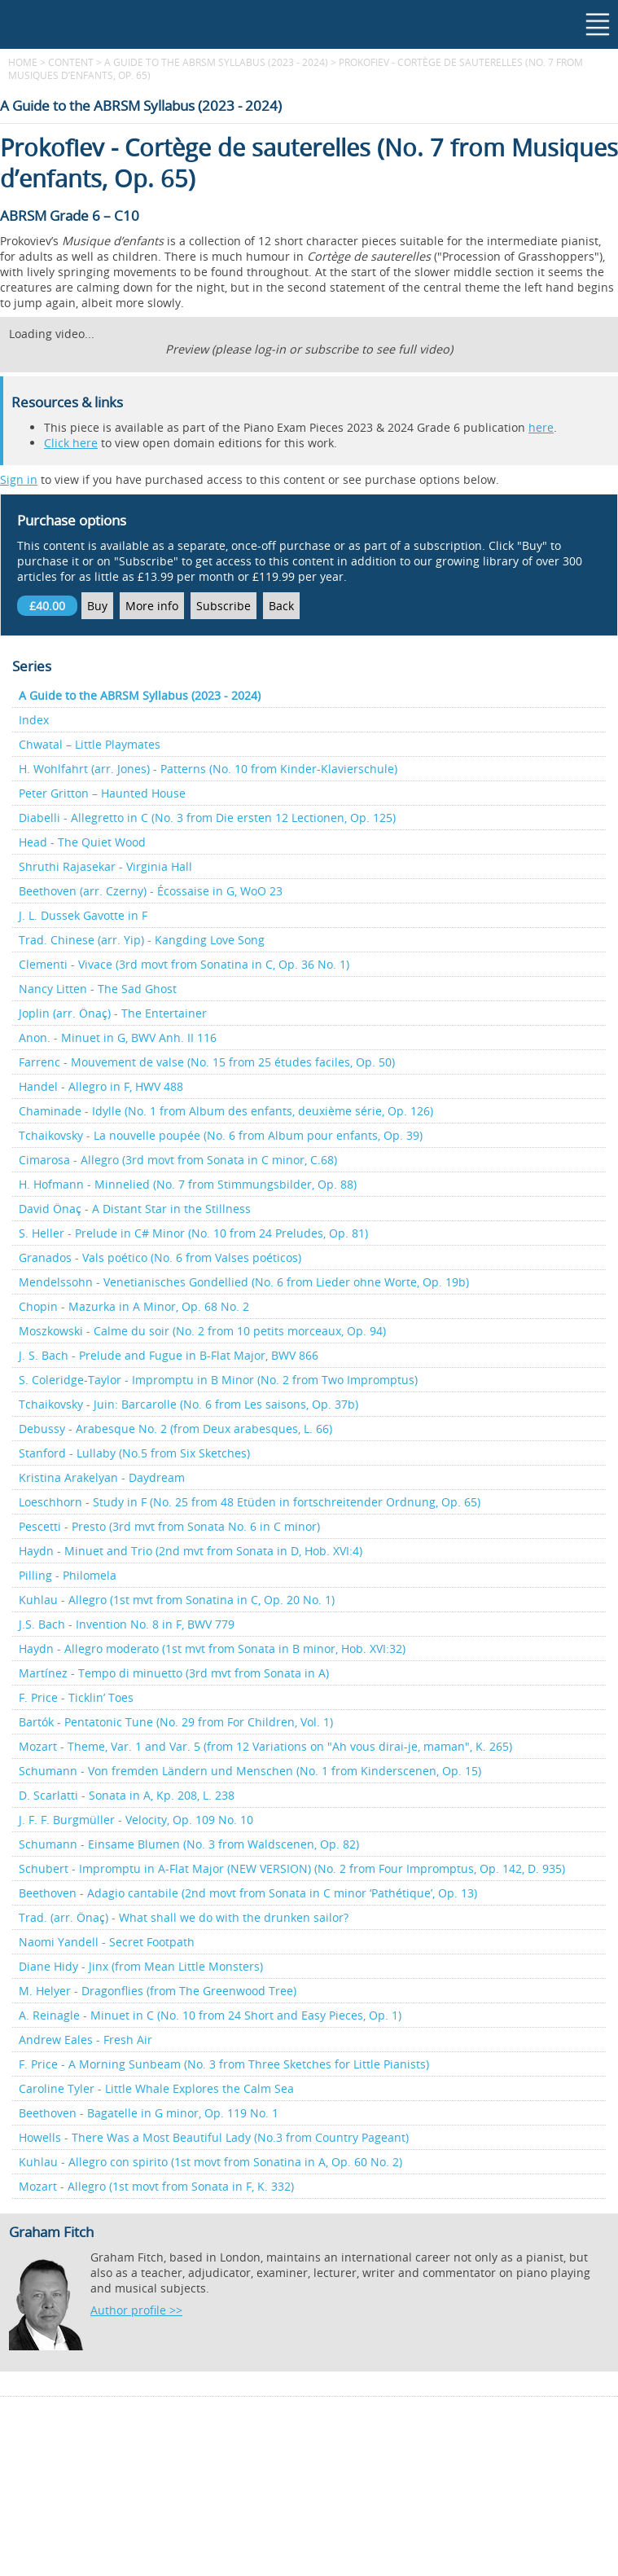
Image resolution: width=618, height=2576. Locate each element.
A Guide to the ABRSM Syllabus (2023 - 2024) (216, 61)
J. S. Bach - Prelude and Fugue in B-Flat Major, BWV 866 (168, 1355)
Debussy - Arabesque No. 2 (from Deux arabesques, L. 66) (175, 1428)
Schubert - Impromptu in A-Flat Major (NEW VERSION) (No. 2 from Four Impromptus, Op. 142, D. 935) (292, 1868)
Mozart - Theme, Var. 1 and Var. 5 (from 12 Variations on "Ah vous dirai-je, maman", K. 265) (265, 1746)
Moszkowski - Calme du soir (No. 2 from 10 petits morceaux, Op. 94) (202, 1331)
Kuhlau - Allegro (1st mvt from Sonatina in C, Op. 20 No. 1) (177, 1599)
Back (281, 605)
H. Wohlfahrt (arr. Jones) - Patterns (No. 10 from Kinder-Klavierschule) (208, 768)
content (71, 61)
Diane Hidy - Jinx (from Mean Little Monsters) (141, 1966)
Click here (71, 443)
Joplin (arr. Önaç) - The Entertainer (113, 1013)
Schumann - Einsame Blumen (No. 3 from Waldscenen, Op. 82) (189, 1844)
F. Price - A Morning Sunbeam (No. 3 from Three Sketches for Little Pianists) (224, 2064)
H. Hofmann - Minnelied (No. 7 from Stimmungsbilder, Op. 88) (188, 1184)
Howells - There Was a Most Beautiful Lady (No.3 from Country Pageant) (214, 2137)
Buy (97, 605)
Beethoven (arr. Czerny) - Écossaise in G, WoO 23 (151, 891)
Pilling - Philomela (67, 1575)
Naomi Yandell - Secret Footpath (107, 1942)
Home (22, 61)
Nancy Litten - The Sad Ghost (98, 988)
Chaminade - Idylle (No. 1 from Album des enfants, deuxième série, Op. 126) (226, 1111)
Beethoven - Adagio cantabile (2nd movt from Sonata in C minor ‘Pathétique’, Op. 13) (248, 1893)
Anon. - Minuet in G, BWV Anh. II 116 (118, 1037)
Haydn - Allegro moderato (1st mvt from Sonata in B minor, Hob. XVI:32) (212, 1648)
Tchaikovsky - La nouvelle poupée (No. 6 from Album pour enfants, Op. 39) (221, 1135)
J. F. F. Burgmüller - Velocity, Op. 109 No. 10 (136, 1819)
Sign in (18, 479)
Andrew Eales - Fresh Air (85, 2039)
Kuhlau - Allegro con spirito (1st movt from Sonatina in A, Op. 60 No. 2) (210, 2161)
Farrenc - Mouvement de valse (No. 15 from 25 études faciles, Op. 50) (207, 1062)
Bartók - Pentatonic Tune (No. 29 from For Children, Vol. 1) (176, 1722)
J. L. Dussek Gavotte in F (83, 915)
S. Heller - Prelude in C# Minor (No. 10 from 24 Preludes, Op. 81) (193, 1233)
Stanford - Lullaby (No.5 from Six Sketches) (134, 1453)
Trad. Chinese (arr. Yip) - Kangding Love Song (142, 939)
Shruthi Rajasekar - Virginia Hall (105, 866)
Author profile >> (136, 2310)
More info (151, 605)
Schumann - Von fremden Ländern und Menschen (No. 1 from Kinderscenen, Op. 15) (250, 1770)
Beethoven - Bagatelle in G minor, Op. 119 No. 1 (148, 2113)
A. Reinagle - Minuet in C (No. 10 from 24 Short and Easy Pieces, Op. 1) (210, 2015)
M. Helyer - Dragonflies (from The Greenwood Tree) (157, 1990)
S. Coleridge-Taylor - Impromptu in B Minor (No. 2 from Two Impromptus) (218, 1379)
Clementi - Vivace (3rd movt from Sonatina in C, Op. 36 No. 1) (184, 964)
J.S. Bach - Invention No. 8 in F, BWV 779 (126, 1624)
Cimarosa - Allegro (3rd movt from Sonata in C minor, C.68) (178, 1159)
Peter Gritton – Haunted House (102, 793)
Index (34, 720)
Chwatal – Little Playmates (89, 744)
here (541, 427)
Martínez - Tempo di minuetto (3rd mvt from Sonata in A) (174, 1673)
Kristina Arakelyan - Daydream (102, 1477)
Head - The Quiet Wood (82, 842)
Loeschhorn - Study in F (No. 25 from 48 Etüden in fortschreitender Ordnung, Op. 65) (249, 1502)
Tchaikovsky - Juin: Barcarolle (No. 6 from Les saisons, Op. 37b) (188, 1404)
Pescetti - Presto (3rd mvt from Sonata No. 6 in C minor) (169, 1526)
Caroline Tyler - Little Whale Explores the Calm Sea (156, 2088)
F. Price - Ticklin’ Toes (76, 1697)
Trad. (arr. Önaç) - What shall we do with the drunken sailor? (183, 1917)
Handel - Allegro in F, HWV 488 (101, 1086)
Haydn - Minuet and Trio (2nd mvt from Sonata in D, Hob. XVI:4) (190, 1550)
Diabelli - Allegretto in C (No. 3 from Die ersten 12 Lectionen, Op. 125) (207, 817)
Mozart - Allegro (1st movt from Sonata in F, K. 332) (156, 2186)
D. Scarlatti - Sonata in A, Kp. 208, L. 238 (126, 1795)
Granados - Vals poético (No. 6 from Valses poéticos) (160, 1257)
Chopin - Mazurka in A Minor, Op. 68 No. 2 (134, 1306)
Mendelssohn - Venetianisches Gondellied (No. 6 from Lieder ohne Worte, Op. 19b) (244, 1282)
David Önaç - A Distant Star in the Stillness (135, 1208)
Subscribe (223, 605)
